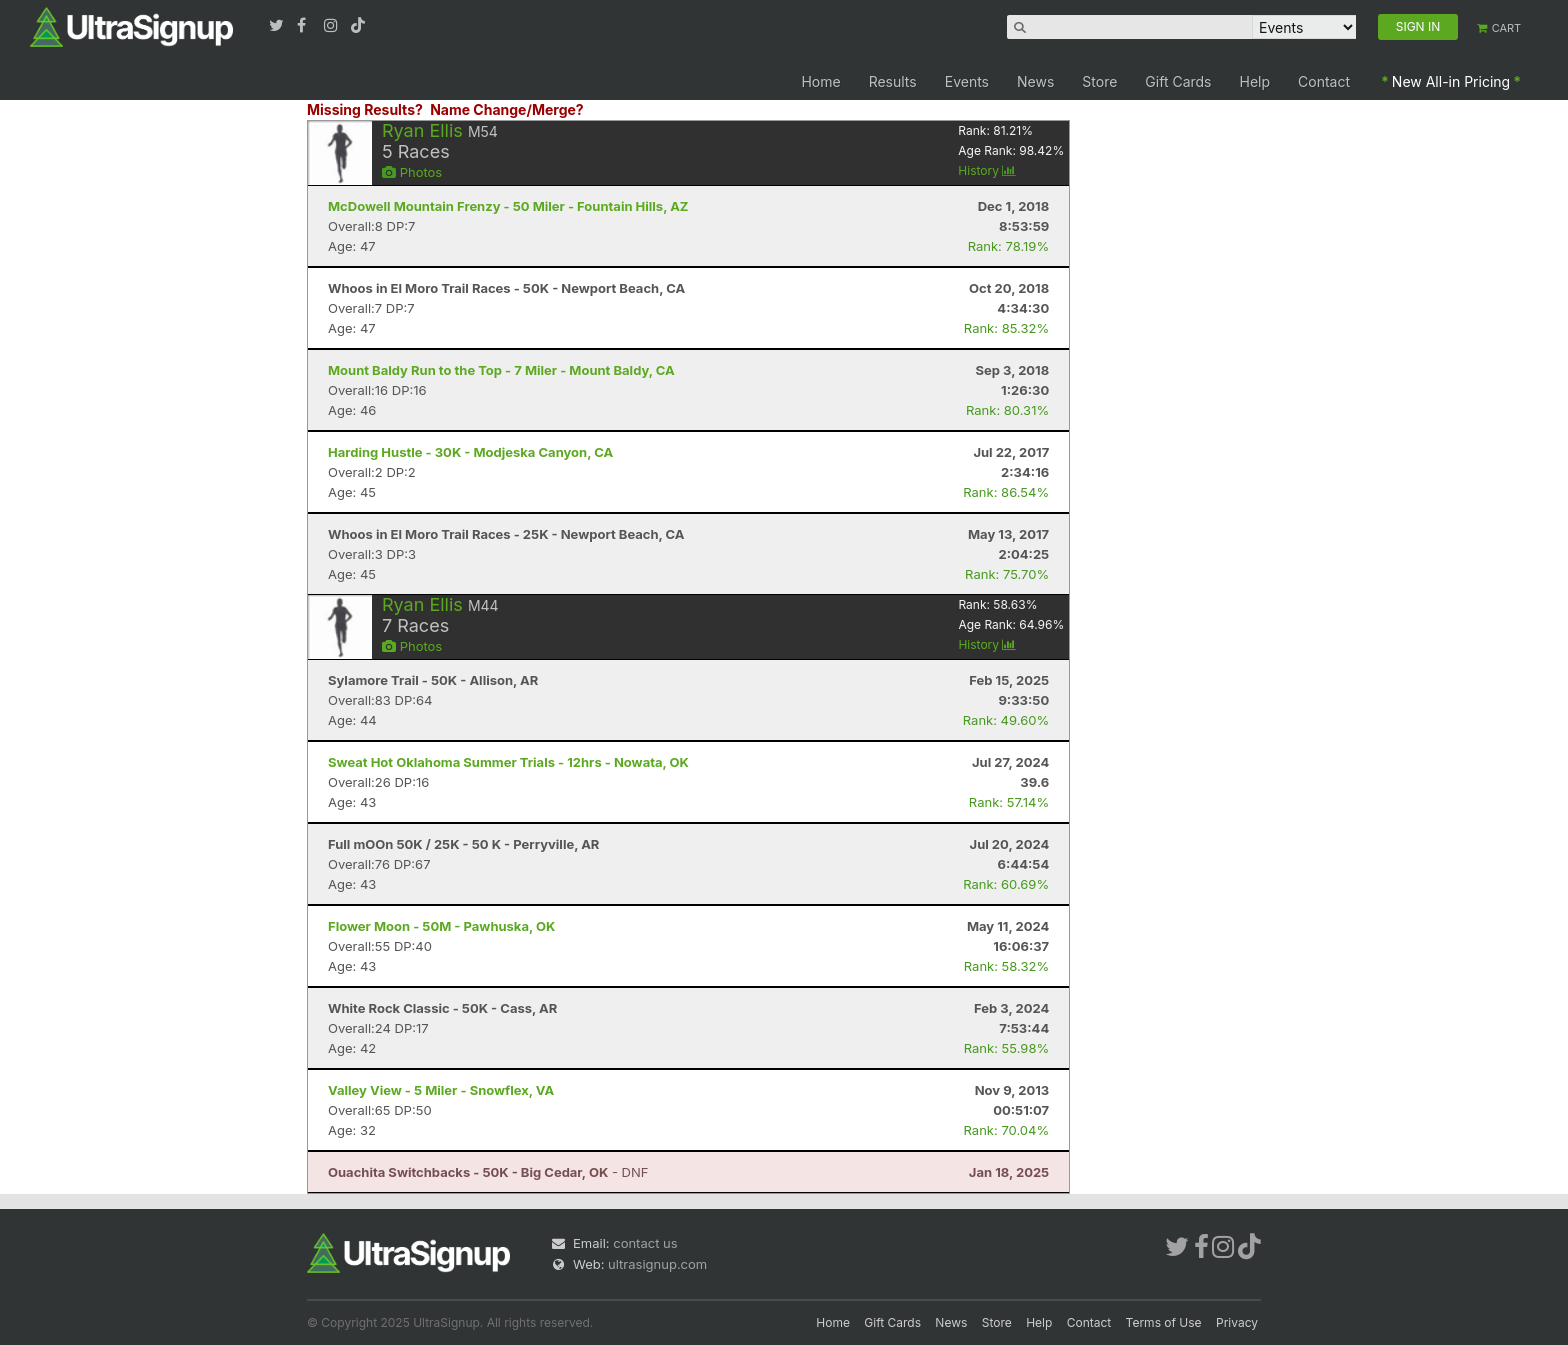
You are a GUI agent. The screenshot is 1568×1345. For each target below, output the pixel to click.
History (987, 170)
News (1035, 81)
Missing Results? (365, 109)
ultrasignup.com (657, 1264)
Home (820, 81)
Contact (1324, 81)
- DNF (488, 1172)
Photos (412, 172)
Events (967, 81)
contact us (645, 1243)
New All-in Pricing (1451, 81)
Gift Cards (1178, 81)
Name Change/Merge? (507, 109)
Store (1099, 81)
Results (893, 81)
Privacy (1237, 1322)
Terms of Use (1164, 1322)
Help (1255, 81)
